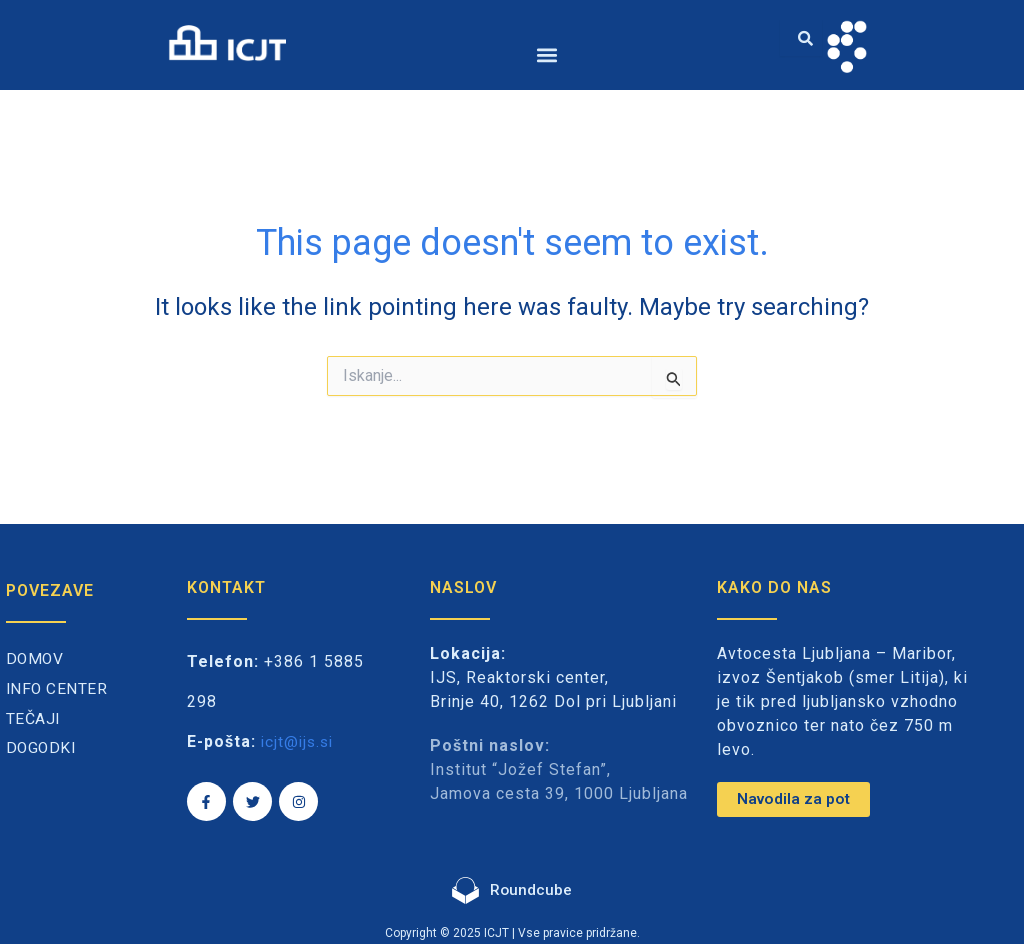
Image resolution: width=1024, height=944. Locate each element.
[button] (547, 54)
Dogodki (42, 748)
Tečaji (33, 719)
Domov (36, 659)
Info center (58, 689)
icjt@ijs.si (299, 741)
